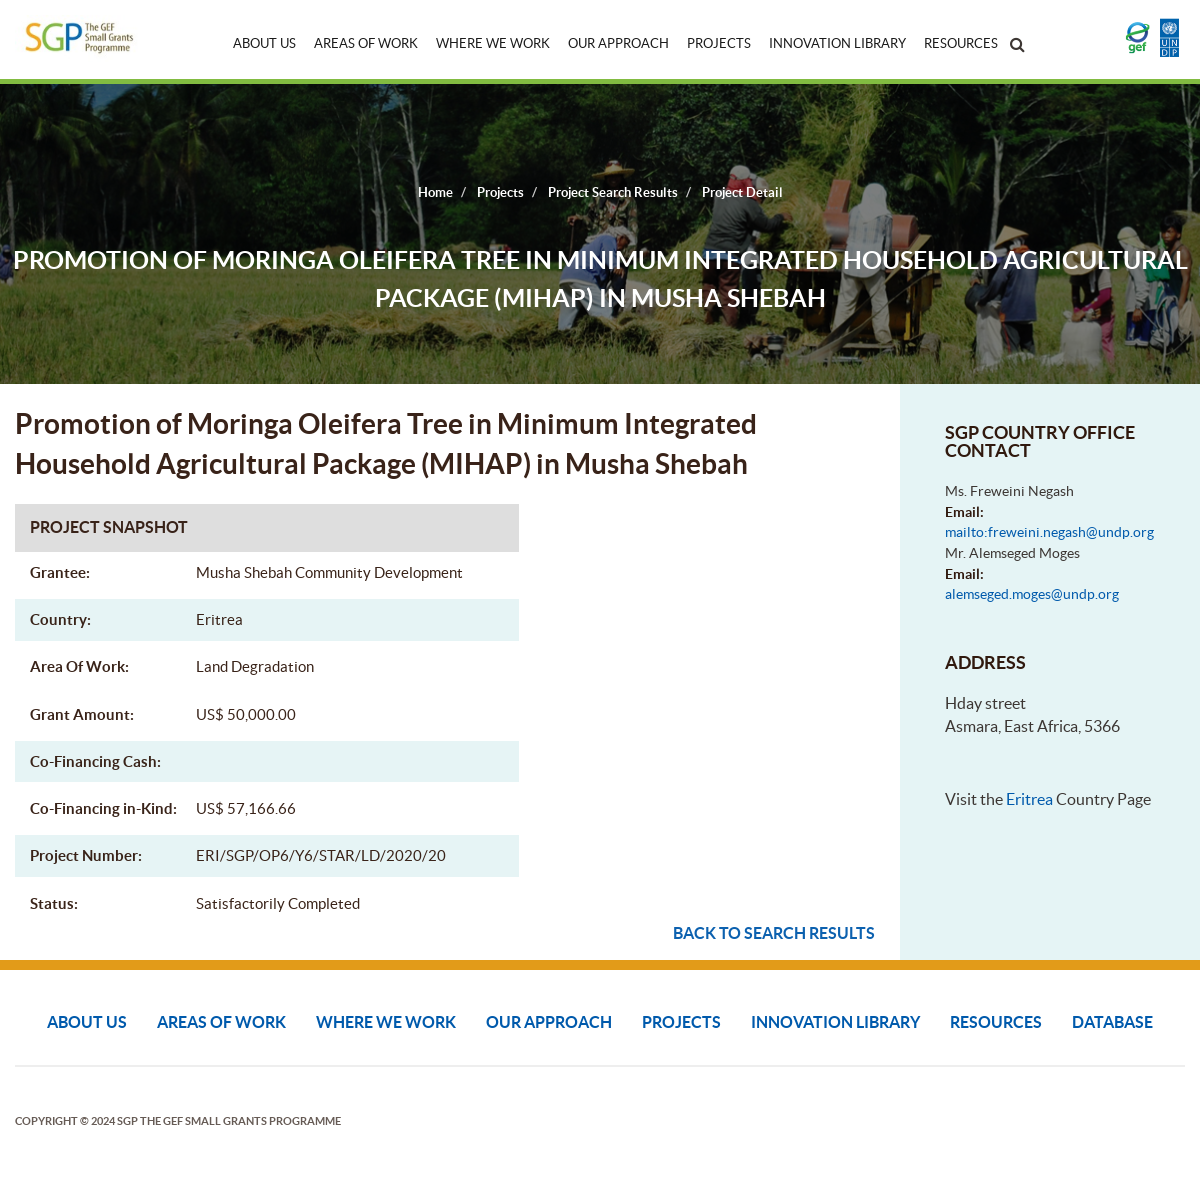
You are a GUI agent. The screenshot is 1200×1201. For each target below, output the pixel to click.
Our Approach (618, 43)
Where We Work (493, 43)
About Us (264, 43)
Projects (719, 43)
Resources (961, 43)
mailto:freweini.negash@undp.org (1049, 532)
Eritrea (1029, 799)
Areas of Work (366, 43)
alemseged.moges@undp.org (1032, 594)
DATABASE (1112, 1022)
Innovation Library (837, 43)
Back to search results (774, 933)
